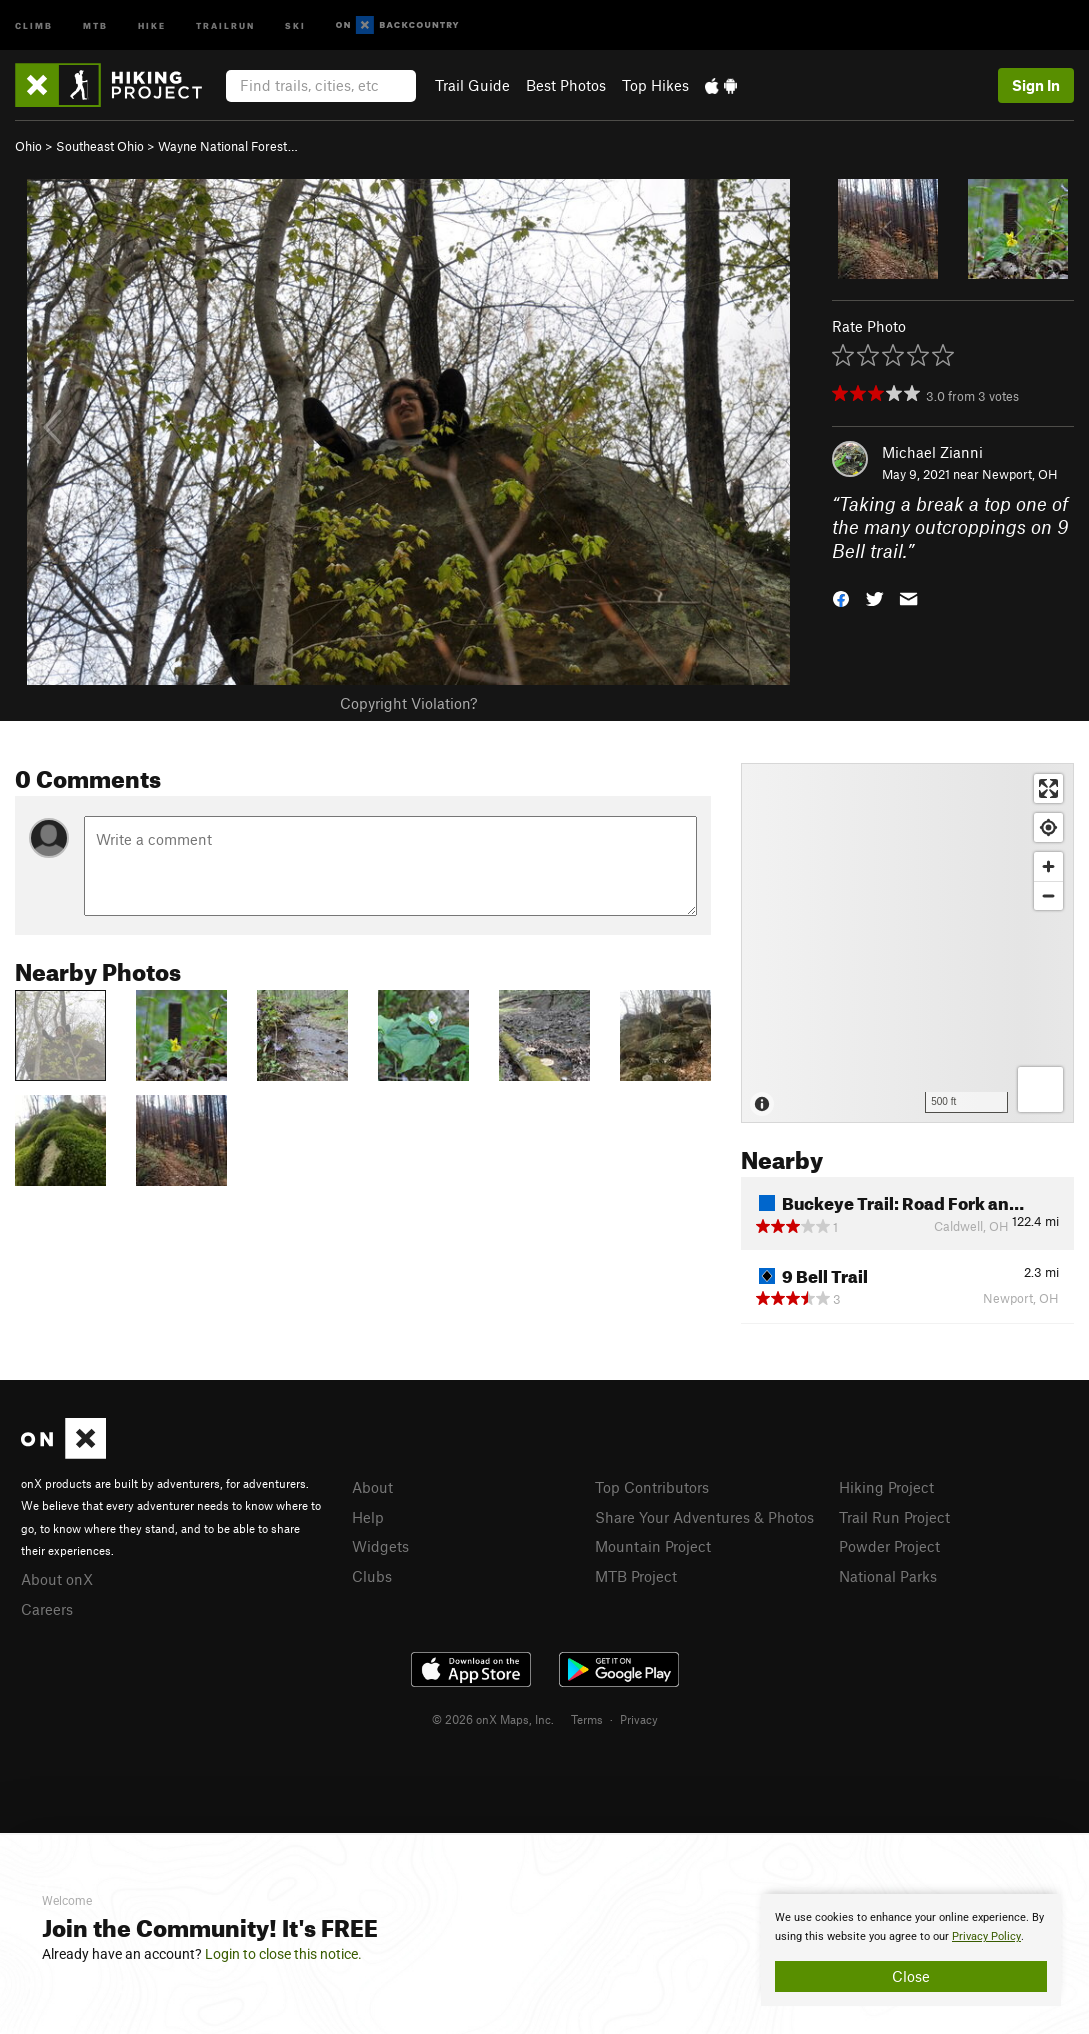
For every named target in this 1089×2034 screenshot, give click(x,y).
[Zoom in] (1048, 866)
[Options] (1040, 1089)
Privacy (639, 1719)
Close (911, 1976)
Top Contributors (652, 1487)
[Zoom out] (1048, 895)
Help (368, 1517)
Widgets (380, 1546)
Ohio (28, 146)
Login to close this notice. (283, 1954)
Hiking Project (886, 1487)
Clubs (372, 1576)
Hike (152, 24)
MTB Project (636, 1576)
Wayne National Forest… (228, 146)
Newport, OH (1020, 474)
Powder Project (889, 1546)
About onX (57, 1579)
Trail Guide (472, 85)
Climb (34, 24)
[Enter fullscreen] (1048, 788)
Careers (47, 1609)
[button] (841, 597)
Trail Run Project (894, 1517)
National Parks (888, 1576)
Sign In (1036, 85)
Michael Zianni (932, 452)
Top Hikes (655, 85)
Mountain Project (653, 1546)
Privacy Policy (986, 1936)
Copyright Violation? (408, 703)
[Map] (907, 943)
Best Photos (566, 85)
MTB (95, 24)
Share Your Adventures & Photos (704, 1517)
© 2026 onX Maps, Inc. (493, 1719)
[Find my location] (1048, 827)
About (372, 1487)
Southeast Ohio (100, 146)
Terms (587, 1719)
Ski (295, 24)
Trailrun (225, 24)
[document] (911, 1950)
